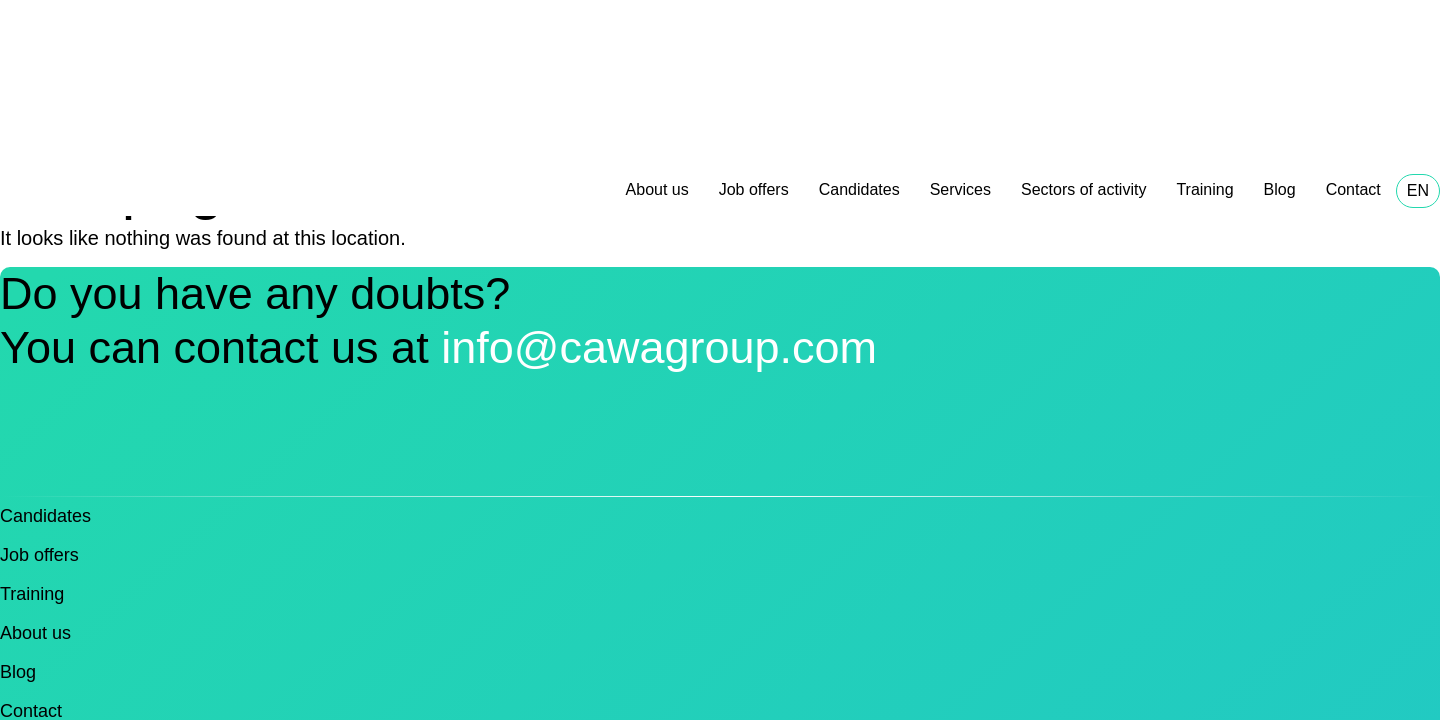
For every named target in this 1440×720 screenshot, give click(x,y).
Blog (1280, 189)
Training (1204, 189)
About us (657, 189)
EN (1418, 190)
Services (960, 189)
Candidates (859, 189)
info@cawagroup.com (659, 347)
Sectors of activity (1083, 189)
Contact (1353, 189)
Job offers (754, 189)
